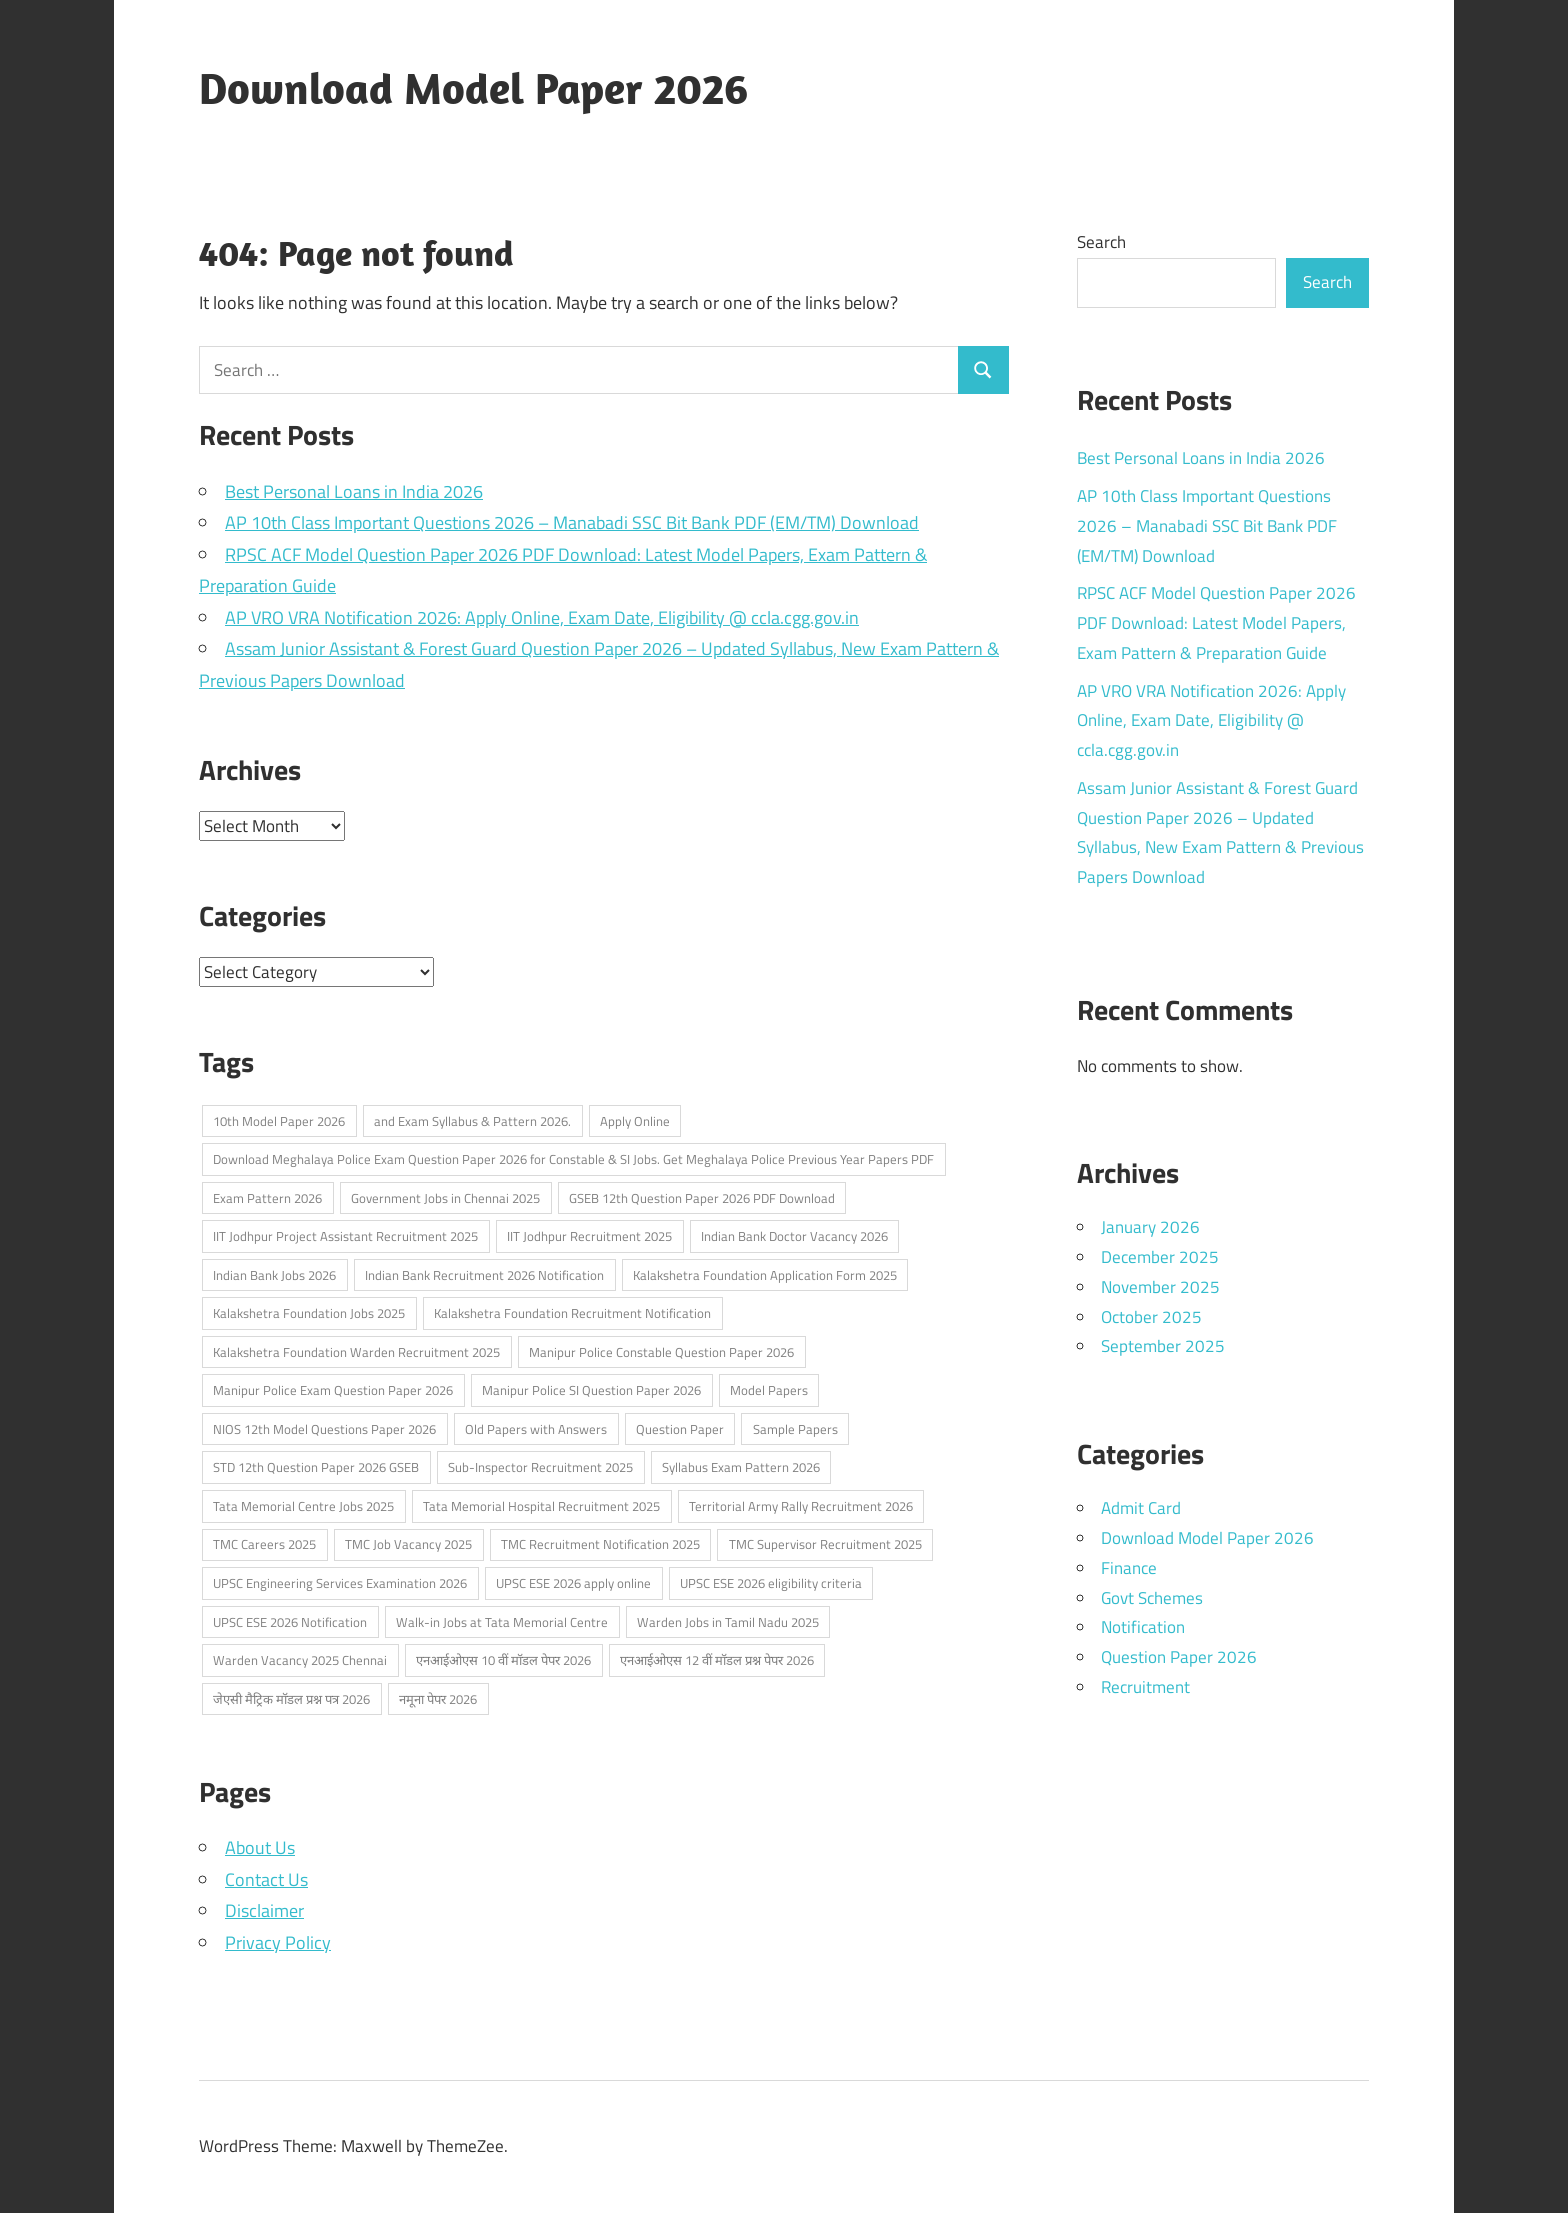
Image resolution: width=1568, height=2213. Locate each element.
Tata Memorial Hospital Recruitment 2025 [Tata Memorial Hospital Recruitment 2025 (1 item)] (541, 1506)
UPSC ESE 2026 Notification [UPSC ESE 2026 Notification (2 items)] (290, 1622)
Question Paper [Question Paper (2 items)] (680, 1429)
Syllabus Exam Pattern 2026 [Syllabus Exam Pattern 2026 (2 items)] (741, 1467)
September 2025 (1163, 1346)
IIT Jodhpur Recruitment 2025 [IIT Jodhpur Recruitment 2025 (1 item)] (589, 1236)
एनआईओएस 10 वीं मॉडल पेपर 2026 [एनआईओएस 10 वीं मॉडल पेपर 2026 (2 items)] (503, 1660)
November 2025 (1160, 1287)
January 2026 (1150, 1227)
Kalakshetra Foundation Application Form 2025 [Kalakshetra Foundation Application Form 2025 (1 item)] (765, 1275)
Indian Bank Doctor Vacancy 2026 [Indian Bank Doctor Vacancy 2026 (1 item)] (794, 1236)
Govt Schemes (1152, 1598)
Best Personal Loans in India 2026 (354, 491)
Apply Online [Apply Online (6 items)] (635, 1121)
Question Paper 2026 (1179, 1657)
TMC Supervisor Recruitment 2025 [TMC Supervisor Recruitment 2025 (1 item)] (825, 1544)
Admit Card (1141, 1508)
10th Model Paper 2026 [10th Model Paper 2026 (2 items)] (279, 1121)
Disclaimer (264, 1910)
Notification (1143, 1627)
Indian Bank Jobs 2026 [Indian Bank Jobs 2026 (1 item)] (274, 1275)
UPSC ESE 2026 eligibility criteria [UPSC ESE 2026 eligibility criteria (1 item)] (771, 1583)
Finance (1129, 1568)
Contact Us (266, 1879)
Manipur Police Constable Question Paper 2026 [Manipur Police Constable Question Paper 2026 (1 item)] (661, 1352)
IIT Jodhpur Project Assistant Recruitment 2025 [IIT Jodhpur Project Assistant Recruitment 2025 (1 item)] (345, 1236)
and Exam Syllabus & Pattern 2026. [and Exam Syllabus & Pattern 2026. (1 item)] (472, 1121)
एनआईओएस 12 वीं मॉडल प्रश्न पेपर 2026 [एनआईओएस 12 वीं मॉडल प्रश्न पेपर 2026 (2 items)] (717, 1660)
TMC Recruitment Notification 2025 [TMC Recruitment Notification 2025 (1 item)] (600, 1544)
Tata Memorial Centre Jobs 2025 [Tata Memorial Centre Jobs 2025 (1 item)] (303, 1506)
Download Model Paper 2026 (473, 88)
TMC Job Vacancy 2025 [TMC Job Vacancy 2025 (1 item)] (408, 1544)
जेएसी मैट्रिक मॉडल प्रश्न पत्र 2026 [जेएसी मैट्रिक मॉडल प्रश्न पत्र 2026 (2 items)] (291, 1699)
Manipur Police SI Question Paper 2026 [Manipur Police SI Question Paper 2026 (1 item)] (591, 1390)
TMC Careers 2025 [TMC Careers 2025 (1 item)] (264, 1544)
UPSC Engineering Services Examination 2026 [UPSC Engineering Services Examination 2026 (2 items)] (340, 1583)
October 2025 (1151, 1317)
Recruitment (1145, 1687)
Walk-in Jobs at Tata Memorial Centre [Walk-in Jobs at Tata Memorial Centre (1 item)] (502, 1622)
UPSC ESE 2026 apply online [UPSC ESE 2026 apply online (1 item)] (573, 1583)
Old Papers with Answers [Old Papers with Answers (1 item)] (536, 1429)
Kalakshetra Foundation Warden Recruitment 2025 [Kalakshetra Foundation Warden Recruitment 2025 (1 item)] (356, 1352)
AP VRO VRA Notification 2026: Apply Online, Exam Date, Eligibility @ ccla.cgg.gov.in (542, 617)
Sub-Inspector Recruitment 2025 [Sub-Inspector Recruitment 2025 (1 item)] (540, 1467)
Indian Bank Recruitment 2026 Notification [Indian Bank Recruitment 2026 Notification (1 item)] (484, 1275)
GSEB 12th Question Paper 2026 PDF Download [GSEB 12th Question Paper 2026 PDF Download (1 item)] (702, 1198)
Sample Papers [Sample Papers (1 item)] (795, 1429)
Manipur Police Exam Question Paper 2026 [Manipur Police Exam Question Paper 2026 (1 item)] (333, 1390)
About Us (260, 1847)
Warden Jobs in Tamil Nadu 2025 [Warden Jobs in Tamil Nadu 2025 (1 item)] (728, 1622)
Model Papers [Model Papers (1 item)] (769, 1390)
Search (1101, 242)
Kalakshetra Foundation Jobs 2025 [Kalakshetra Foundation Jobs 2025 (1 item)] (309, 1313)
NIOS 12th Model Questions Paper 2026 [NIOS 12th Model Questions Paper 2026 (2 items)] (324, 1429)
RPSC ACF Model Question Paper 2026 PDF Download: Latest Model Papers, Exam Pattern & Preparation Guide (1216, 623)
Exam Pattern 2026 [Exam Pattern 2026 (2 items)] (267, 1198)
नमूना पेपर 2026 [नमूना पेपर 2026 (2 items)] (438, 1699)
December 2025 (1160, 1257)
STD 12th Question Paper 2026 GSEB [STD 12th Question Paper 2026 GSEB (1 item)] (316, 1467)
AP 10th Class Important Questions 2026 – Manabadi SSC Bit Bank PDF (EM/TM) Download (572, 522)
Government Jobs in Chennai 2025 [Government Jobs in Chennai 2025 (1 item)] (445, 1198)
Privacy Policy (278, 1942)
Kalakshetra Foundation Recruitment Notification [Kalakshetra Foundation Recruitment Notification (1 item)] (572, 1313)
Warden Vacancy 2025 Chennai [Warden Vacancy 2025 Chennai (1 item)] (300, 1660)
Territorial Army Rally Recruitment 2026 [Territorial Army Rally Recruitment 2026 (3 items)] (801, 1506)
